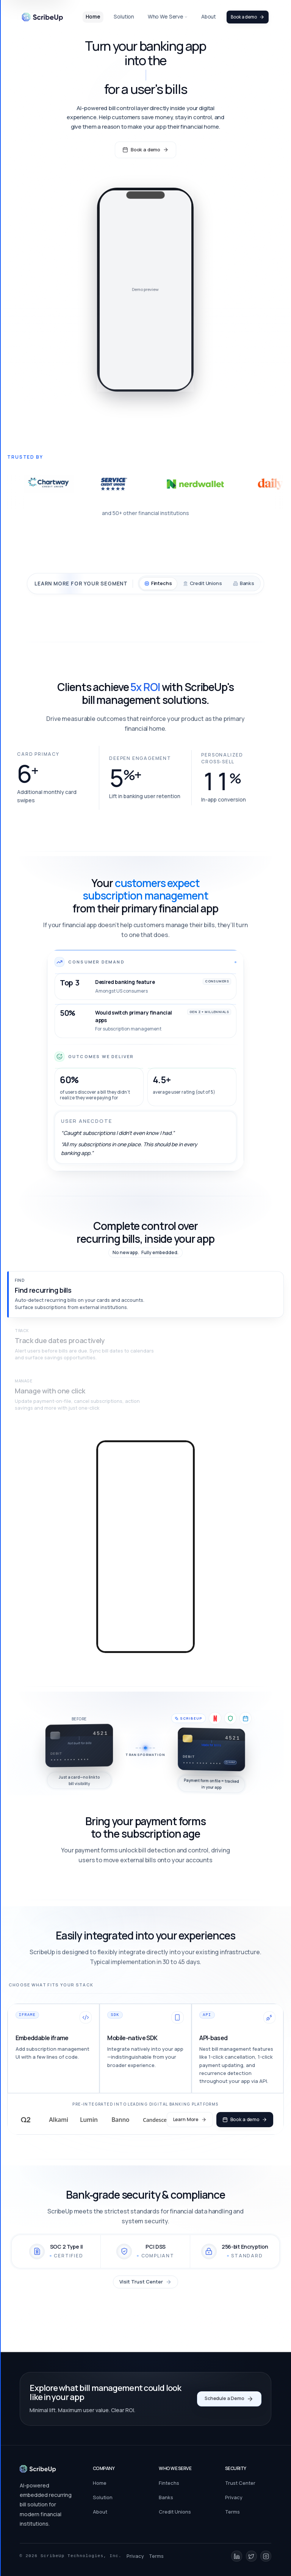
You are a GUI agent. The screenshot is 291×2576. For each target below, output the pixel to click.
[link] (42, 17)
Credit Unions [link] (175, 2511)
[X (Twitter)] (251, 2556)
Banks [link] (166, 2497)
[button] (145, 1294)
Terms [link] (232, 2511)
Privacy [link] (233, 2497)
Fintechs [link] (169, 2482)
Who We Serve (168, 16)
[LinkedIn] (236, 2556)
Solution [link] (124, 16)
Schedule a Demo (229, 2398)
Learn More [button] (189, 2121)
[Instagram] (265, 2556)
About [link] (208, 16)
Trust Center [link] (240, 2482)
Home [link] (93, 16)
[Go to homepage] (38, 2469)
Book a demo (247, 17)
